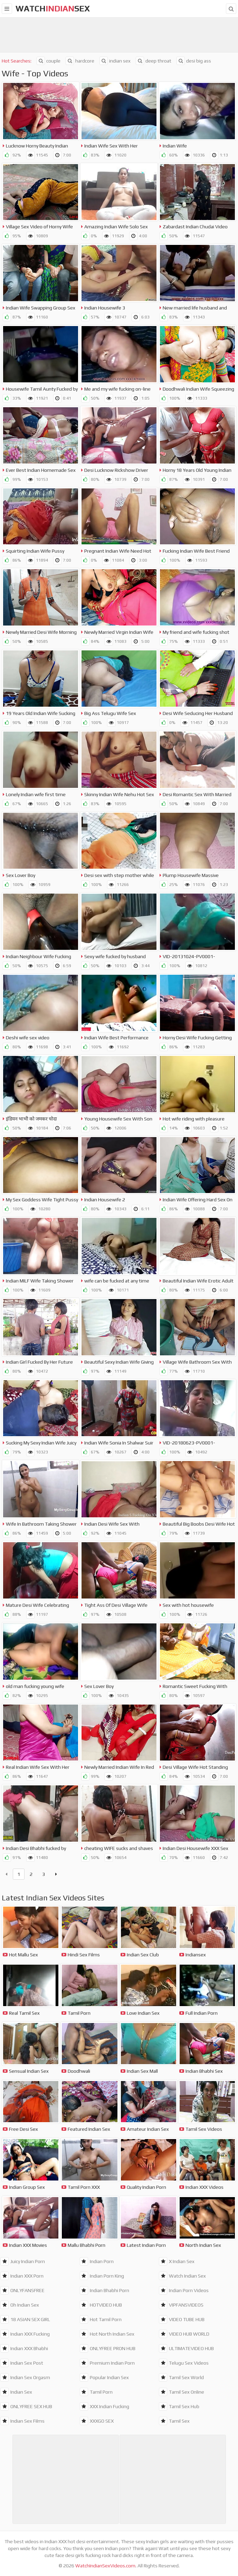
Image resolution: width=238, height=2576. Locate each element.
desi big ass (194, 61)
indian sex (115, 61)
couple (48, 61)
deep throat (153, 61)
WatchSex (53, 8)
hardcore (80, 61)
